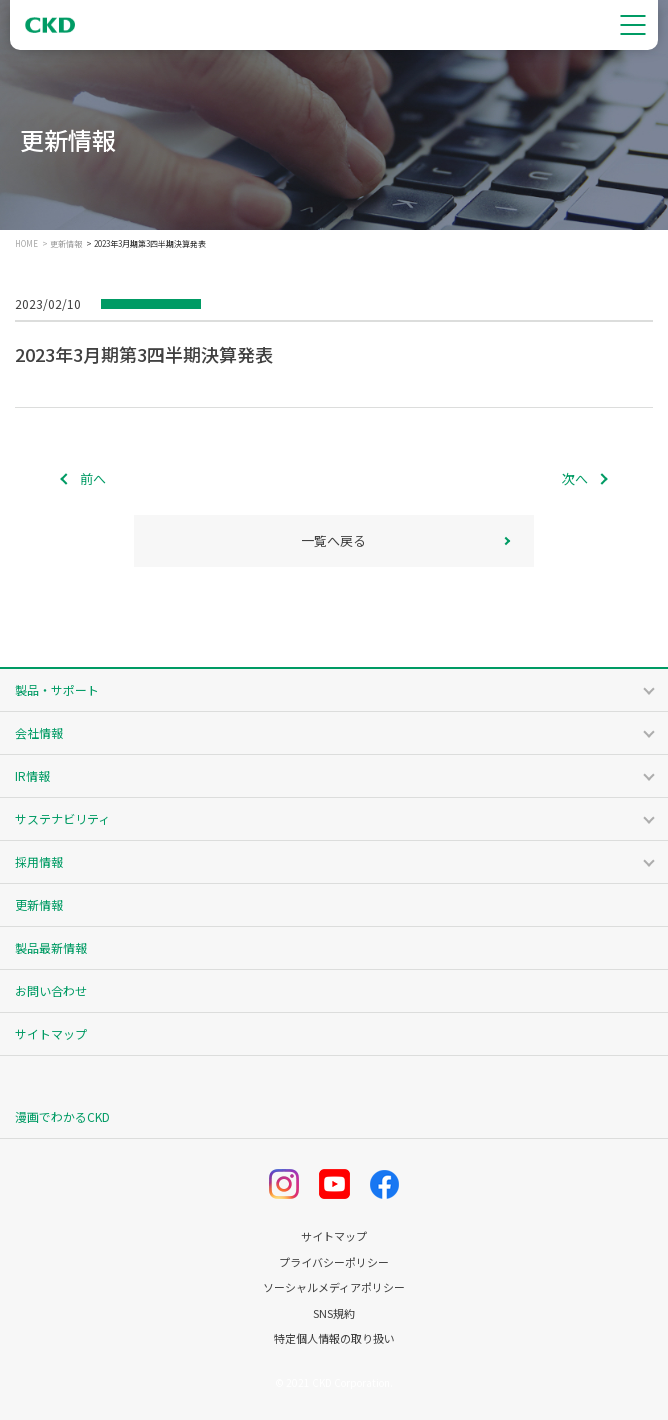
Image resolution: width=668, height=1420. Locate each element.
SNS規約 (334, 1313)
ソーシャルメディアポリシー (334, 1287)
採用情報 (39, 861)
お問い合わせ (51, 990)
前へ (93, 478)
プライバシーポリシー (334, 1262)
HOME (26, 244)
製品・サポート (57, 689)
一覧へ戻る (333, 540)
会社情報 (39, 732)
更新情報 (66, 244)
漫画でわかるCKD (62, 1116)
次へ (575, 478)
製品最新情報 (51, 947)
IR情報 (32, 775)
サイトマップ (51, 1033)
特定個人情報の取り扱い (334, 1338)
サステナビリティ (62, 818)
